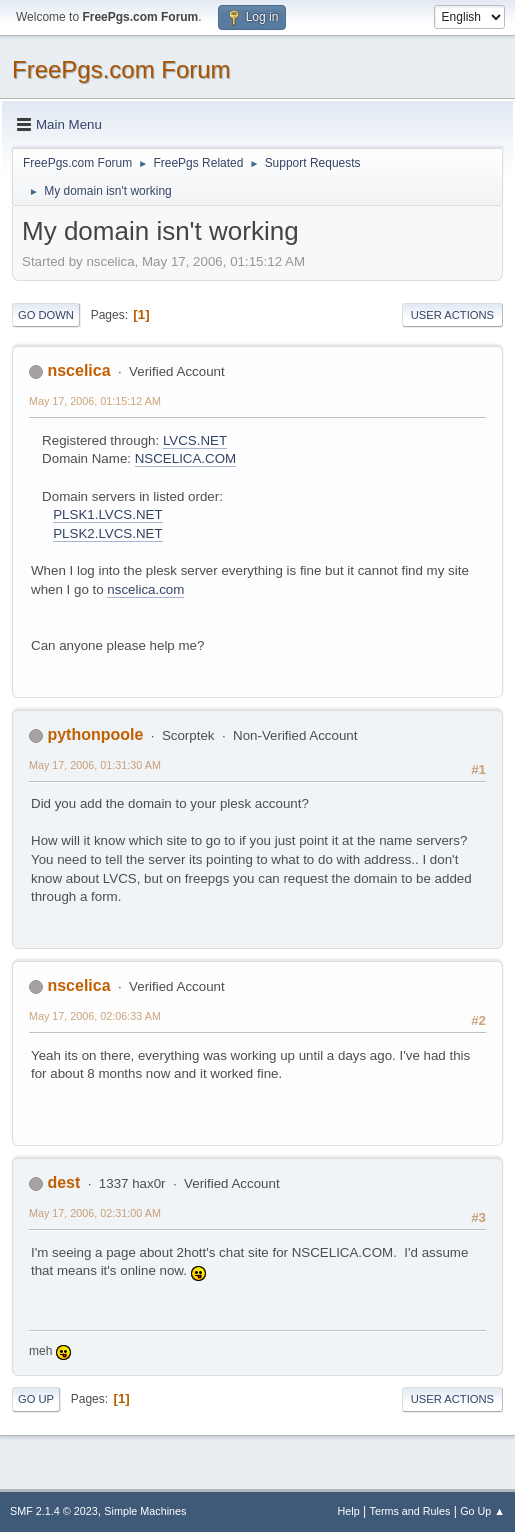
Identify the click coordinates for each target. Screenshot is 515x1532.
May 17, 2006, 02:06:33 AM (95, 1016)
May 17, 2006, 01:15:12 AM (95, 401)
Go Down (46, 315)
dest (63, 1182)
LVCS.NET (195, 440)
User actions (452, 315)
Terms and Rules (410, 1511)
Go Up (36, 1399)
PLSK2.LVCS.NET (107, 533)
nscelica (78, 370)
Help (349, 1511)
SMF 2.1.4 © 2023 (54, 1511)
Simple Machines (145, 1511)
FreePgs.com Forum (121, 69)
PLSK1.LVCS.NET (107, 514)
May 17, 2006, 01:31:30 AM (95, 765)
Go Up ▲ (482, 1511)
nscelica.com (145, 589)
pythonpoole (95, 734)
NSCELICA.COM (185, 458)
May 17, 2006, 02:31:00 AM (95, 1213)
